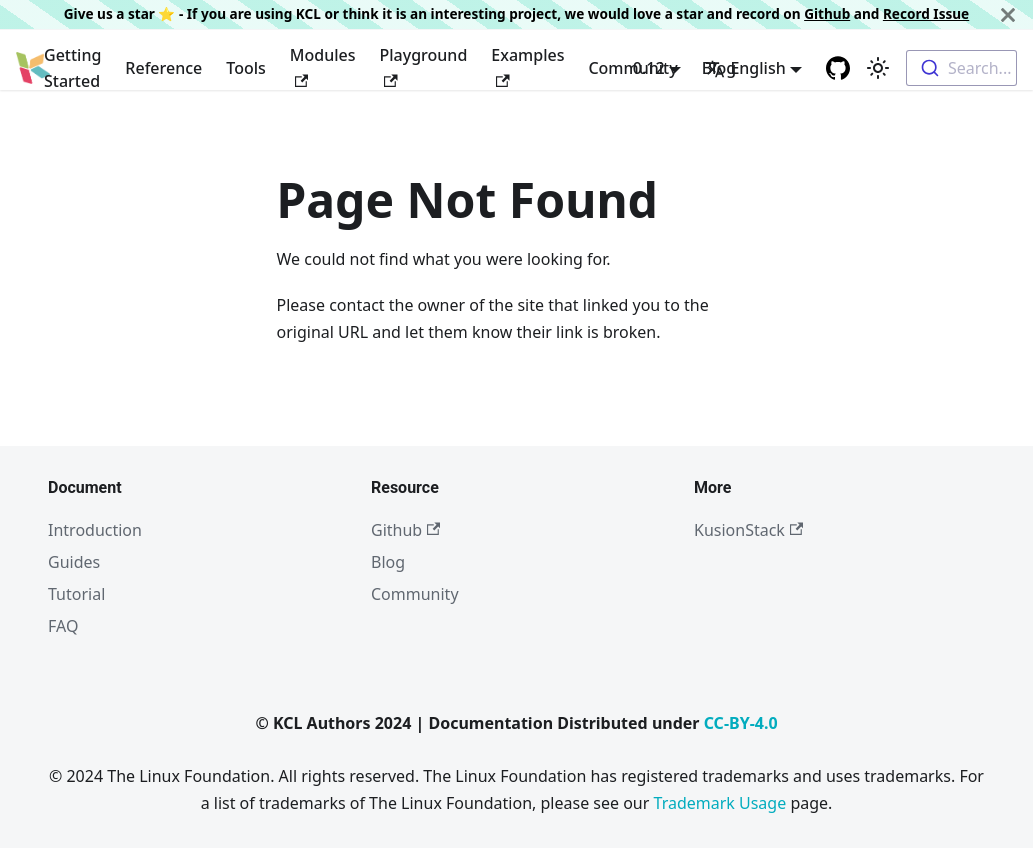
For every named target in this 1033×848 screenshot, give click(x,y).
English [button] (745, 68)
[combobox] (961, 68)
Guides (74, 562)
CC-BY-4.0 (741, 723)
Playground (424, 65)
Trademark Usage (720, 803)
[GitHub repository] (838, 68)
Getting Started (72, 68)
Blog (388, 562)
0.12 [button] (649, 68)
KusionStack (748, 530)
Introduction (95, 530)
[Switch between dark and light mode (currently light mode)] (878, 68)
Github (827, 13)
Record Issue (926, 13)
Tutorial (76, 594)
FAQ (63, 626)
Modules (323, 65)
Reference (163, 68)
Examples (527, 65)
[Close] (1008, 14)
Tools (246, 68)
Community (415, 594)
